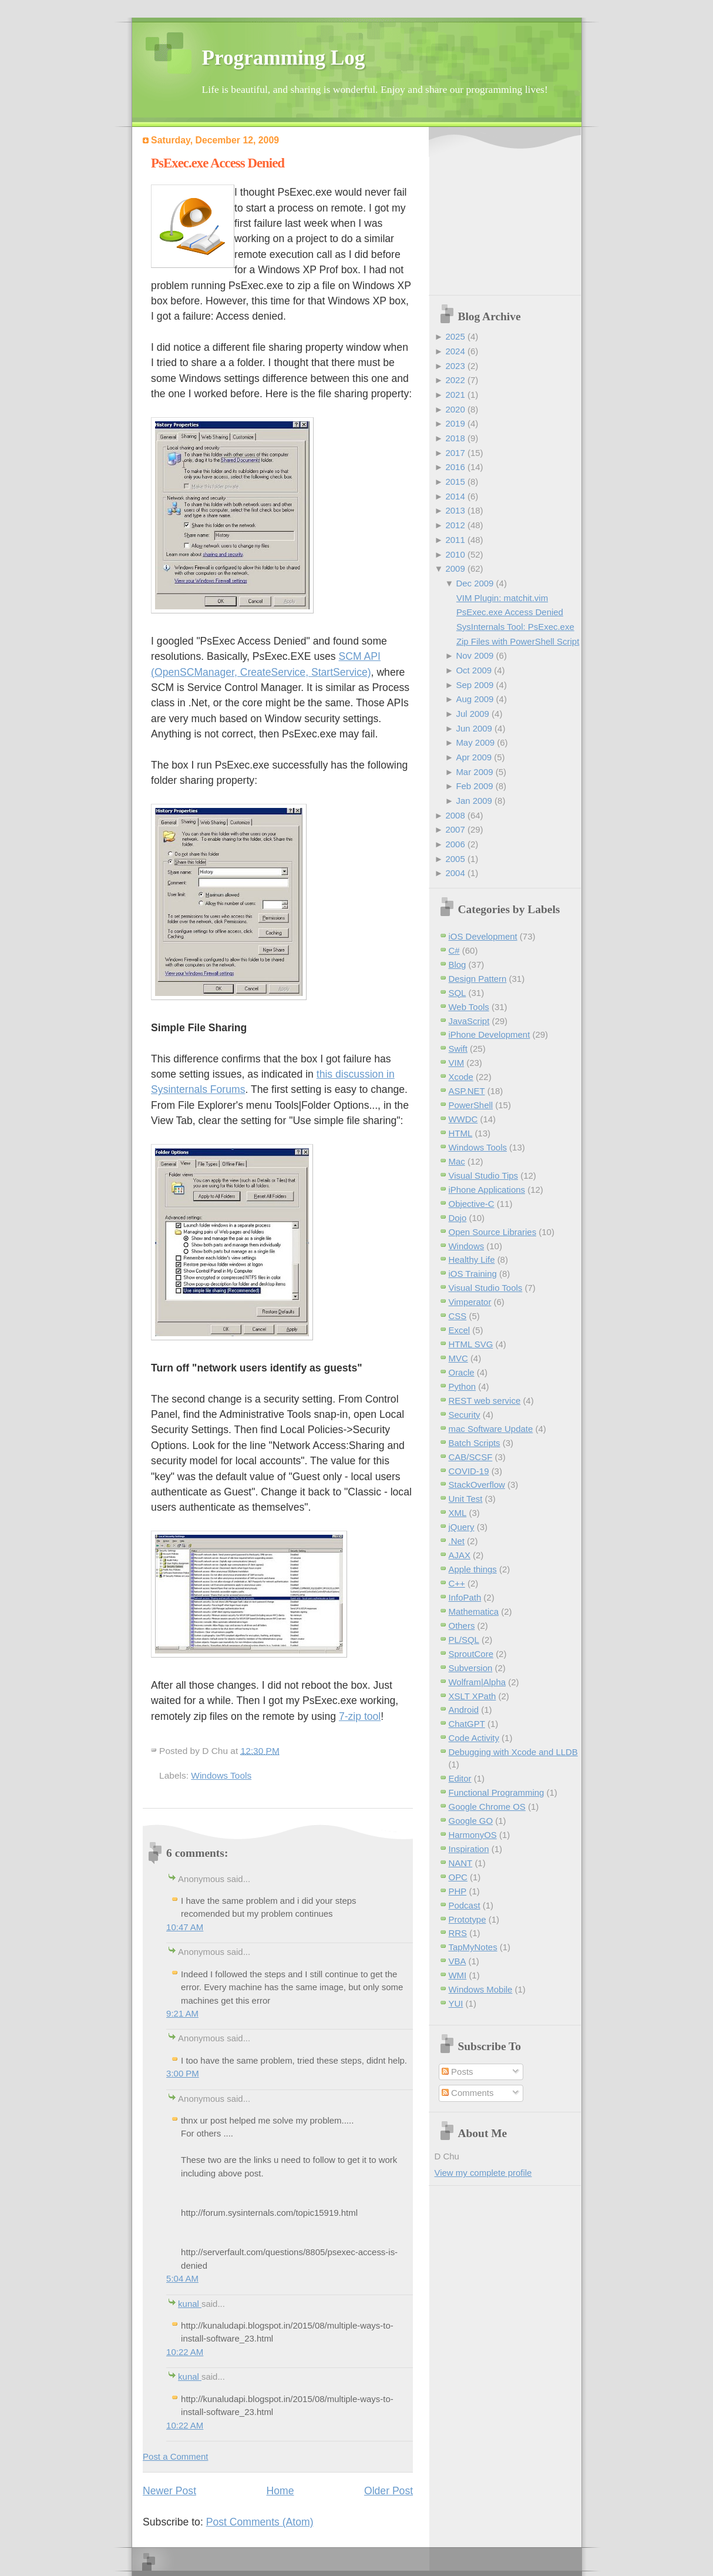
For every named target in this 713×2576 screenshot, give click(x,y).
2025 (455, 336)
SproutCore (471, 1654)
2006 (455, 844)
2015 (455, 482)
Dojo (458, 1218)
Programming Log (283, 57)
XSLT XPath (472, 1696)
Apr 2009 (474, 757)
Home (280, 2491)
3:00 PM (182, 2073)
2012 (455, 525)
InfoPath (465, 1597)
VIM (457, 1063)
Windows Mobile (481, 1989)
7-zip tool (360, 1716)
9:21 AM (182, 2013)
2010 (455, 554)
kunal (189, 2304)
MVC (458, 1358)
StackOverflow (477, 1485)
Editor (460, 1778)
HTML (461, 1133)
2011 (455, 540)
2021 (455, 395)
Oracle (462, 1372)
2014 (455, 496)
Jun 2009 (474, 728)
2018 (455, 438)
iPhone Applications (487, 1190)
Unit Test (466, 1499)
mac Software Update (491, 1429)
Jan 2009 (474, 801)
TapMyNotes (473, 1947)
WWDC (463, 1119)
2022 (455, 380)
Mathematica (474, 1611)
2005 (455, 859)
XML (458, 1513)
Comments (467, 2093)
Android (464, 1710)
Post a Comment (175, 2456)
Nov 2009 (474, 655)
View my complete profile (483, 2173)
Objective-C (472, 1204)
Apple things (473, 1569)
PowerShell (471, 1105)
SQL (457, 993)
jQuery (462, 1527)
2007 (455, 829)
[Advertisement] (508, 212)
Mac (457, 1161)
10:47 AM (184, 1927)
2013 (455, 510)
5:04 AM (182, 2278)
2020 (455, 409)
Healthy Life (472, 1259)
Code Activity (474, 1738)
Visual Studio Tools (486, 1288)
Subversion (471, 1668)
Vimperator (470, 1302)
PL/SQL (464, 1640)
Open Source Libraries (493, 1232)
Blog (457, 965)
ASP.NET (467, 1091)
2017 (455, 453)
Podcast (464, 1905)
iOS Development (483, 936)
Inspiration (469, 1849)
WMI (458, 1975)
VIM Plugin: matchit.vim (502, 598)
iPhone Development (489, 1034)
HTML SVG (471, 1344)
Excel (459, 1330)
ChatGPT (467, 1724)
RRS (458, 1933)
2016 (455, 467)
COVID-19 (469, 1471)
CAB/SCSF (471, 1457)
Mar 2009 (474, 772)
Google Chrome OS (487, 1807)
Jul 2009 (472, 714)
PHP (458, 1891)
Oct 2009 (474, 670)
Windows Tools (221, 1775)
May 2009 (475, 742)
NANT (461, 1863)
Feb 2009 (474, 786)
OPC (458, 1877)
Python (462, 1386)
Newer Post (169, 2491)
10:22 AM (184, 2352)
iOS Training (473, 1274)
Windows (467, 1246)
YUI (456, 2003)
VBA (457, 1961)
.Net (457, 1541)
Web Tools (469, 1007)
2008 (455, 815)
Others (462, 1626)
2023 (455, 366)
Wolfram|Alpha (477, 1682)
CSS (458, 1316)
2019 (455, 423)
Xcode (461, 1077)
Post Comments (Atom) (260, 2522)
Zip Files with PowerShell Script (517, 641)
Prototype (467, 1919)
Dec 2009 (474, 583)
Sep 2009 (474, 685)
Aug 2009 (474, 699)
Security (464, 1415)
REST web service (485, 1401)
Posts (457, 2072)
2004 (455, 873)
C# (454, 950)
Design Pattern (478, 979)
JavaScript (469, 1021)
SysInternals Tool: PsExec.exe (515, 627)
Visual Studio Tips (484, 1175)
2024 (455, 351)
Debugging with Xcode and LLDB (513, 1752)
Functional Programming (496, 1792)
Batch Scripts (474, 1443)
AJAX (459, 1555)
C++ (457, 1583)
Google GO (471, 1821)
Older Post (388, 2491)
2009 (455, 568)
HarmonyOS (473, 1835)
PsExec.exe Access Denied (217, 163)
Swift (458, 1049)
